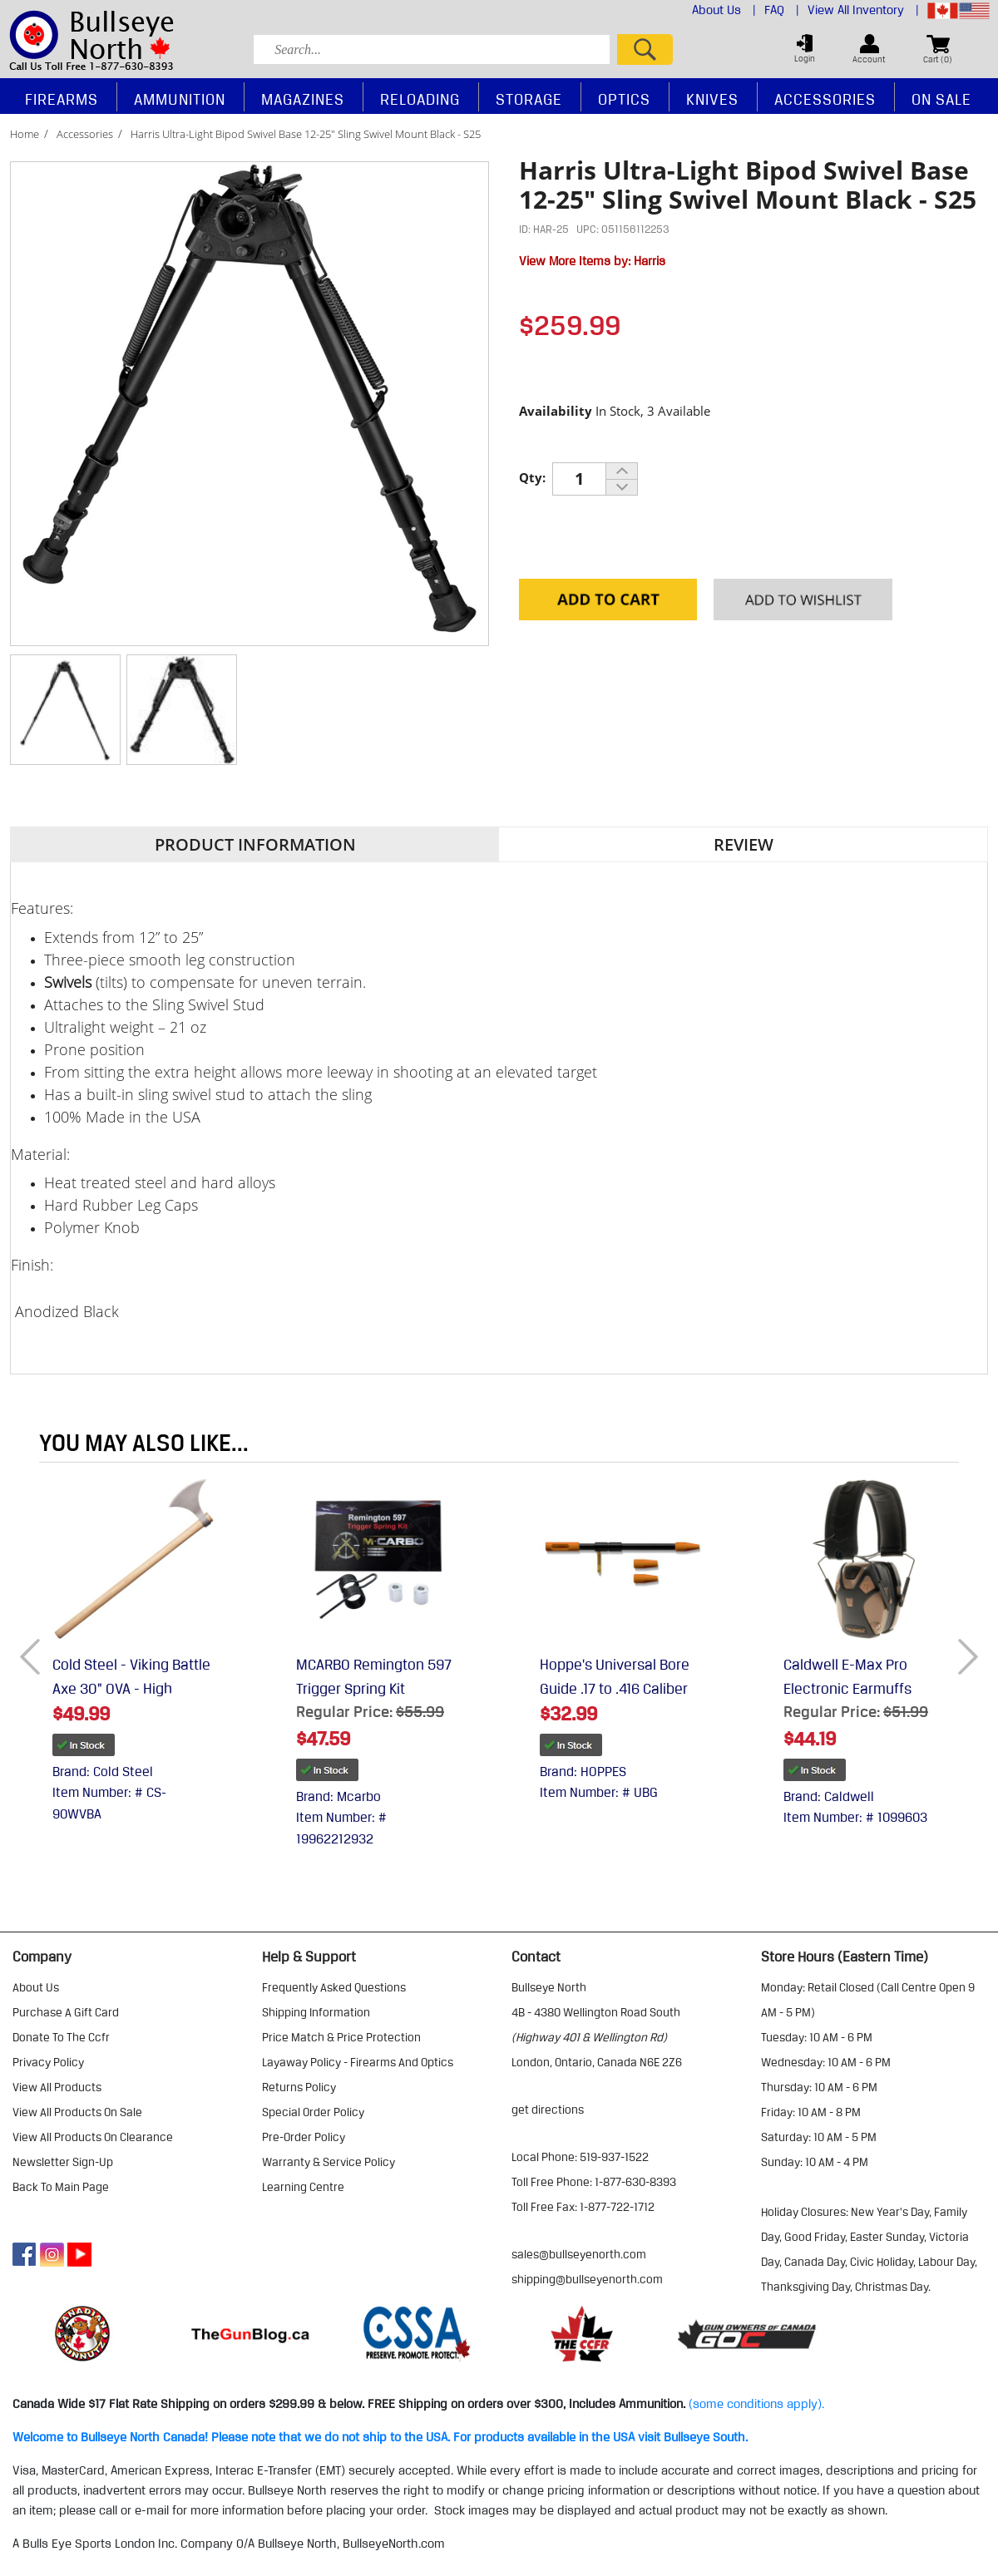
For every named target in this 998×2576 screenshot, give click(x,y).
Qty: (532, 477)
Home (24, 133)
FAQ (781, 9)
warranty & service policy (328, 2162)
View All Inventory (863, 9)
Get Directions (547, 2109)
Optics (624, 99)
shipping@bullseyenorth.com (587, 2279)
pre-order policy (303, 2137)
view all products (56, 2087)
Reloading (420, 99)
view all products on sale (77, 2112)
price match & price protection (341, 2037)
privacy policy (48, 2062)
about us (35, 1987)
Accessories (85, 133)
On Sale (941, 99)
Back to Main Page (60, 2187)
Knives (712, 99)
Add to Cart (608, 601)
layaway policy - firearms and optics (357, 2062)
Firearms (61, 99)
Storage (529, 99)
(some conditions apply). (756, 2403)
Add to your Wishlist (803, 601)
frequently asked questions (334, 1987)
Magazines (302, 99)
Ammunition (179, 99)
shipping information (316, 2012)
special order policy (313, 2112)
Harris (649, 261)
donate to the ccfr (61, 2037)
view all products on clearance (92, 2137)
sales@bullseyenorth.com (578, 2254)
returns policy (299, 2087)
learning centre (303, 2187)
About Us (724, 9)
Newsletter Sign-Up (62, 2162)
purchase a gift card (65, 2012)
